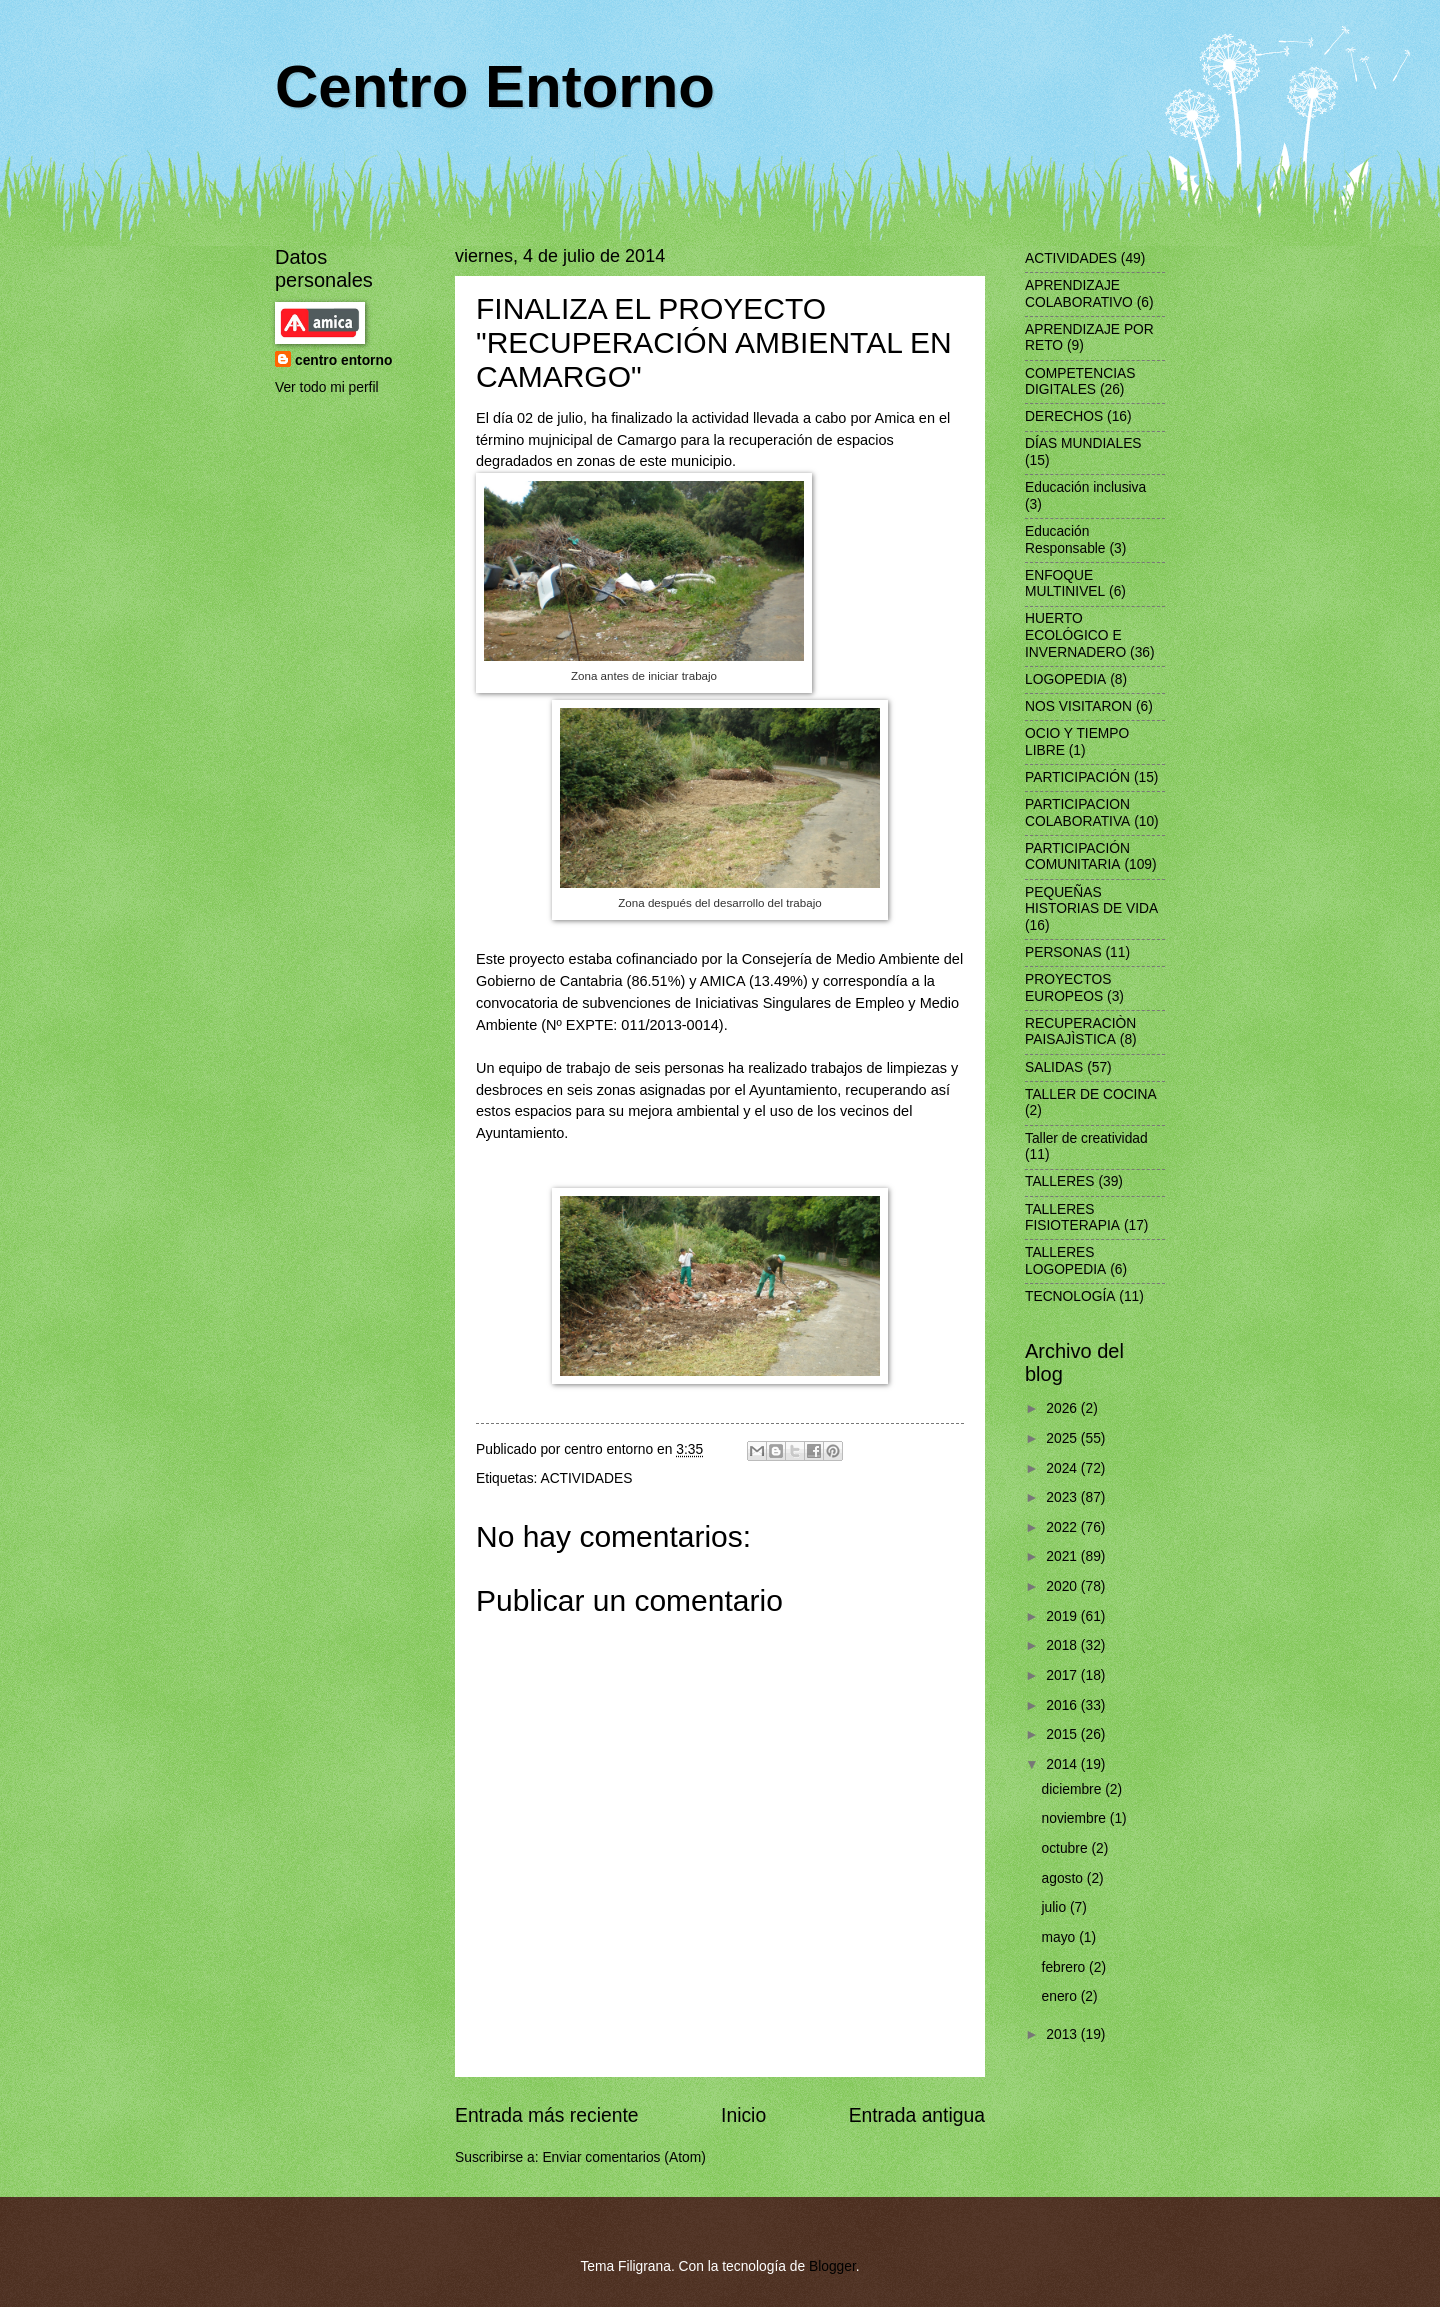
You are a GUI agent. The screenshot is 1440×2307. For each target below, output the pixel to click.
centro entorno (343, 360)
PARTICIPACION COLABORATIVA (1077, 813)
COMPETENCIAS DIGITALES (1080, 382)
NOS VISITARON (1078, 706)
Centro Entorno (495, 86)
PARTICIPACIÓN (1077, 777)
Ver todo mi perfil (327, 387)
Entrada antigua (917, 2115)
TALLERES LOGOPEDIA (1065, 1261)
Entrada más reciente (547, 2115)
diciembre (1074, 1789)
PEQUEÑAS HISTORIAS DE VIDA (1091, 901)
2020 (1063, 1586)
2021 (1063, 1556)
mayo (1061, 1937)
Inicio (743, 2115)
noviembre (1076, 1818)
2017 (1063, 1675)
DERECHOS (1064, 416)
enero (1061, 1996)
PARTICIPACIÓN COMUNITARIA (1077, 857)
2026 (1063, 1408)
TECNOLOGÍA (1070, 1296)
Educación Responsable (1065, 540)
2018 (1063, 1645)
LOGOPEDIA (1065, 679)
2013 (1063, 2034)
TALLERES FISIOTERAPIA (1072, 1218)
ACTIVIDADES (586, 1478)
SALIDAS (1054, 1067)
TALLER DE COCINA (1091, 1094)
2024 (1063, 1468)
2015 (1063, 1734)
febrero (1066, 1967)
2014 (1063, 1764)
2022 (1063, 1527)
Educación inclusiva (1085, 487)
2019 (1063, 1616)
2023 (1063, 1497)
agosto (1064, 1878)
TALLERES (1060, 1181)
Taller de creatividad (1086, 1138)
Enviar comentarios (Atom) (623, 2157)
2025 (1063, 1438)
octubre (1067, 1848)
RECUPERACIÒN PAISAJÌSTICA (1080, 1032)
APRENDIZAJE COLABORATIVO (1079, 294)
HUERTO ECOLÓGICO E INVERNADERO (1075, 635)
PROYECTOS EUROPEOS (1068, 988)
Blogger (832, 2266)
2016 (1063, 1705)
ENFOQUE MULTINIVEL (1065, 584)
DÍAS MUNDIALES (1083, 443)
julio (1056, 1907)
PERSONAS (1063, 952)
